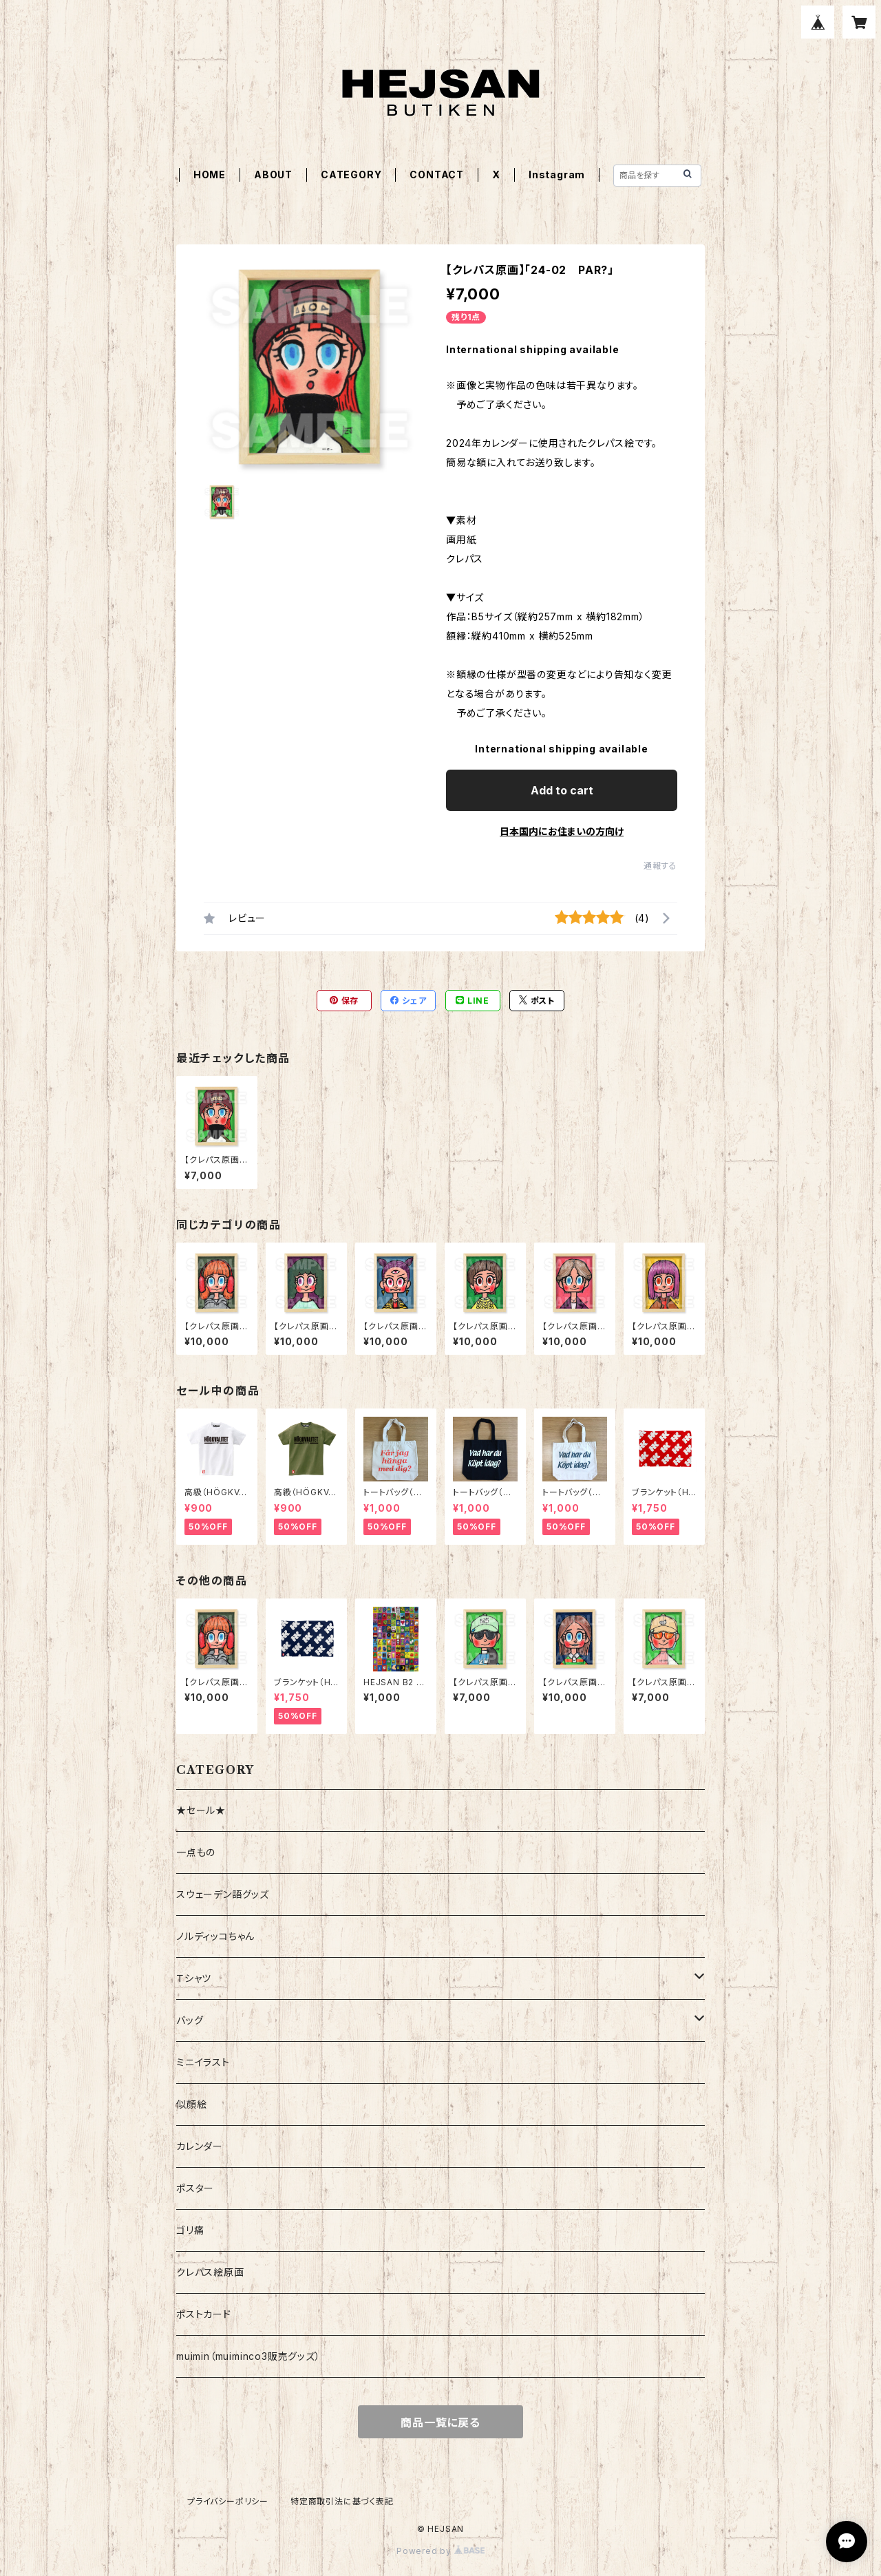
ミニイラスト (203, 2062)
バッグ (189, 2020)
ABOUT (273, 174)
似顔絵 (191, 2104)
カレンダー (199, 2146)
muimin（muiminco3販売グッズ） (248, 2356)
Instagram (557, 174)
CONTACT (437, 174)
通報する (660, 866)
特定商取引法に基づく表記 (342, 2501)
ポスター (195, 2188)
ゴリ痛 (190, 2230)
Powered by (440, 2551)
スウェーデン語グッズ (222, 1894)
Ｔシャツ (193, 1978)
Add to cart (562, 790)
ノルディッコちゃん (215, 1936)
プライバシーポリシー (227, 2501)
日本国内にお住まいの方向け (562, 831)
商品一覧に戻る (440, 2422)
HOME (209, 174)
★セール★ (201, 1810)
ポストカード (203, 2314)
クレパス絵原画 (210, 2272)
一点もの (195, 1852)
